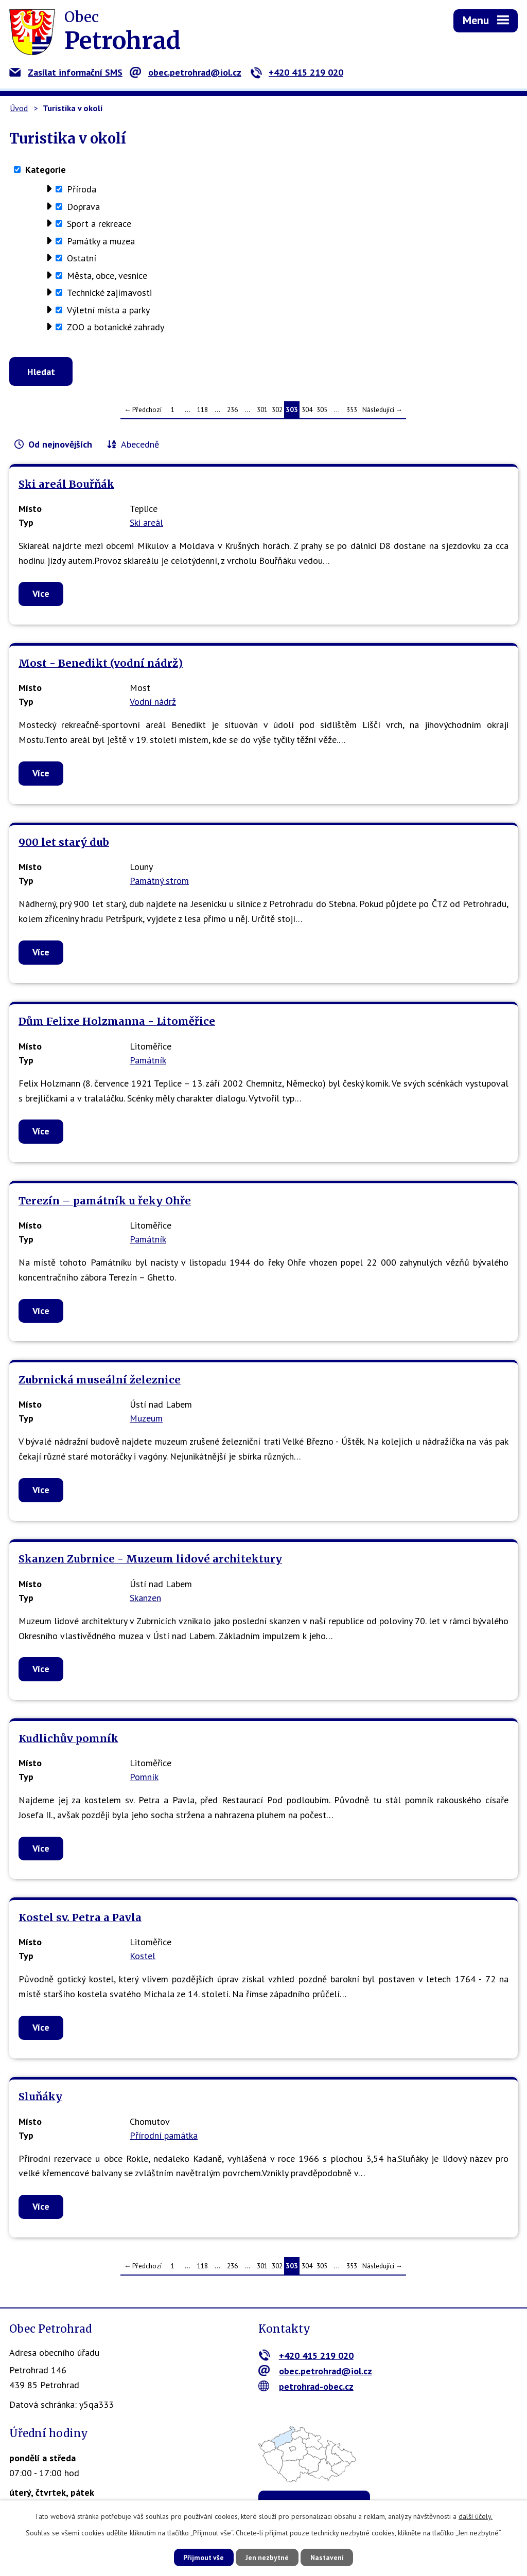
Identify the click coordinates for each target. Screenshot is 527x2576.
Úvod (19, 108)
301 (262, 411)
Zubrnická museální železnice (100, 1381)
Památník (148, 1061)
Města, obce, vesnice (107, 275)
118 (202, 411)
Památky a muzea (101, 241)
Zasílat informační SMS (65, 72)
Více (40, 595)
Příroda (81, 189)
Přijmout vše (200, 2557)
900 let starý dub (64, 844)
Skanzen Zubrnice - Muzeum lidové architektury (150, 1560)
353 (351, 411)
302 (277, 411)
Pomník (144, 1778)
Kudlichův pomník (68, 1739)
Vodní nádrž (153, 703)
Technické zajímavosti (109, 292)
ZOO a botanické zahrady (115, 327)
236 (232, 411)
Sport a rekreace (99, 223)
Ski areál (146, 524)
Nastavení (330, 2557)
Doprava (83, 206)
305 (322, 411)
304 (307, 411)
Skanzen (145, 1599)
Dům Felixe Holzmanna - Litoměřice (117, 1023)
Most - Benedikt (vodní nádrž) (101, 664)
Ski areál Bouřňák (66, 485)
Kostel (142, 1957)
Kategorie (45, 169)
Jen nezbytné (267, 2557)
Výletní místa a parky (108, 310)
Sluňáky (40, 2098)
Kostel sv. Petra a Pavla (80, 1919)
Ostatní (81, 258)
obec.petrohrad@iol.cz (185, 72)
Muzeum (146, 1420)
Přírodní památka (164, 2136)
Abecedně (140, 446)
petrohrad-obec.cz (306, 2387)
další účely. (476, 2515)
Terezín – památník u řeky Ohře (105, 1202)
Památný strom (159, 882)
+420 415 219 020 (296, 72)
